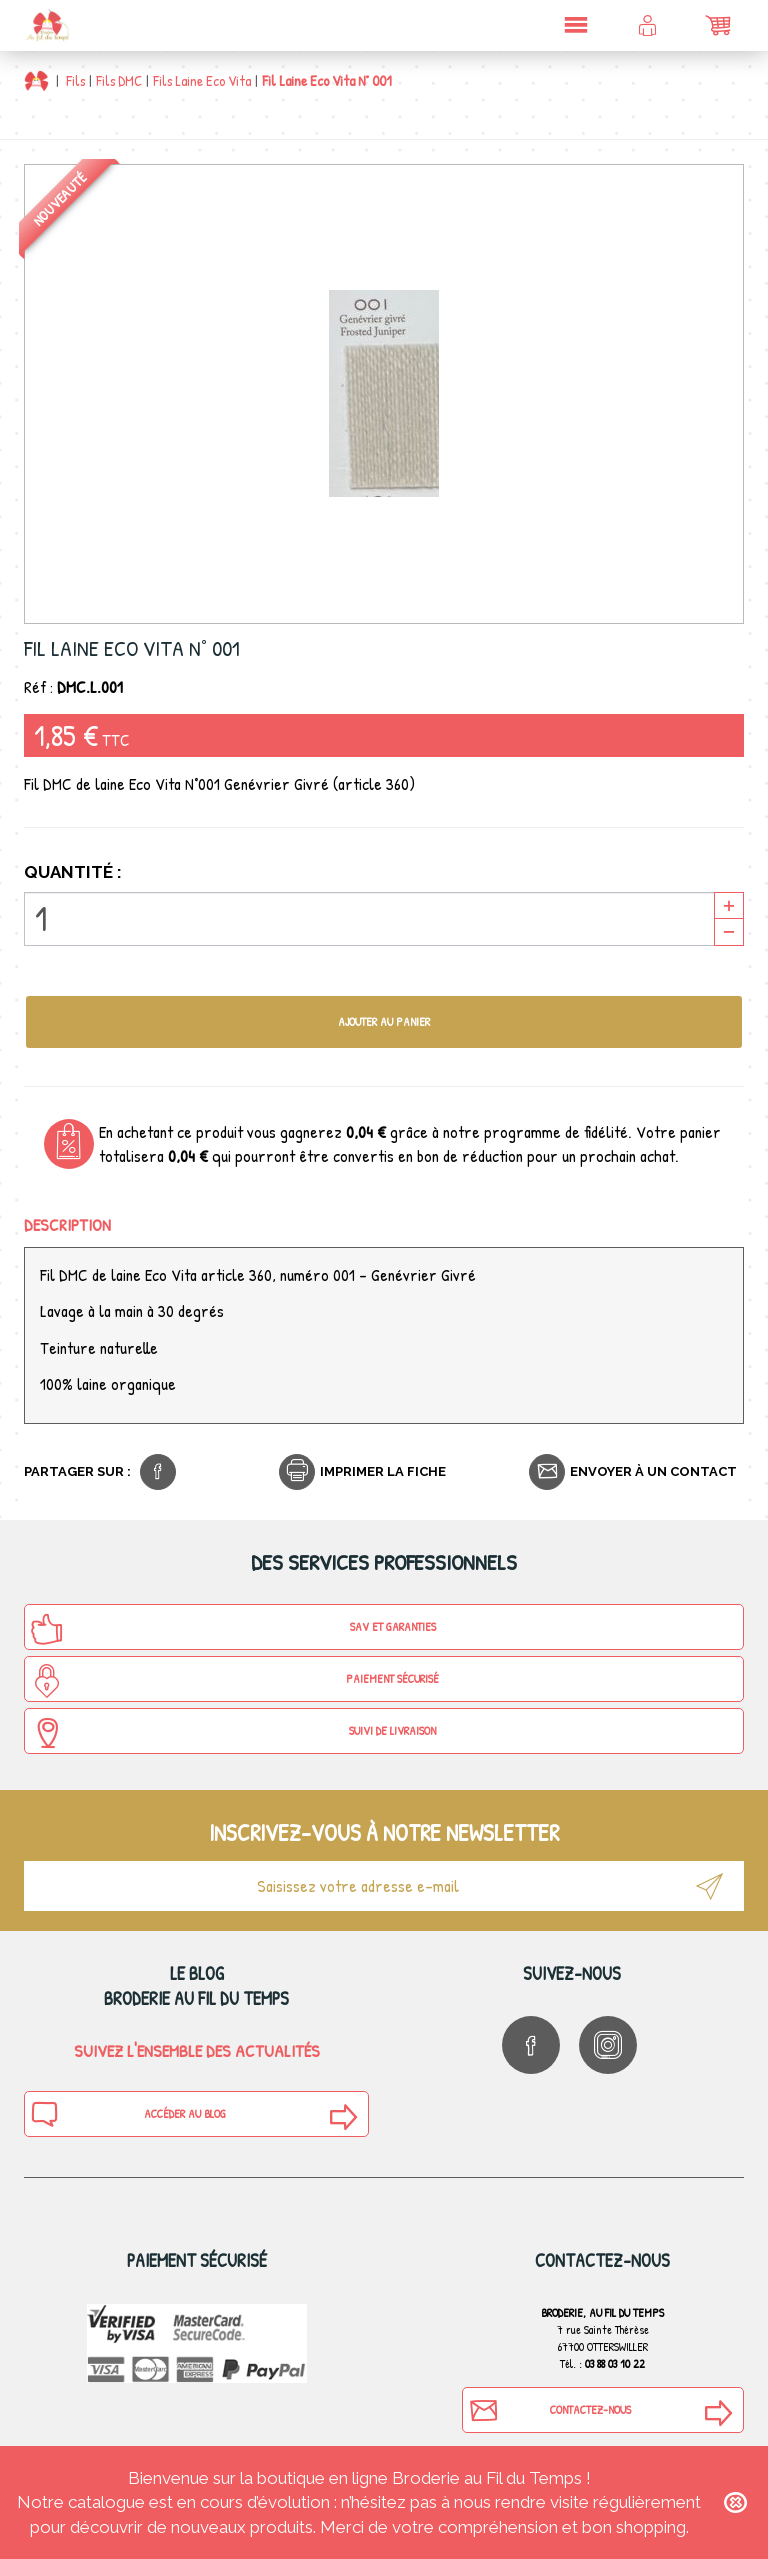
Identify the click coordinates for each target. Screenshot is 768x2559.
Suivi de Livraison (233, 1733)
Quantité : (73, 872)
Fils (75, 80)
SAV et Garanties (233, 1629)
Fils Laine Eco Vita (202, 80)
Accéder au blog (128, 2114)
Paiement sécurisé (234, 1681)
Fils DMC (119, 80)
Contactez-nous (550, 2410)
